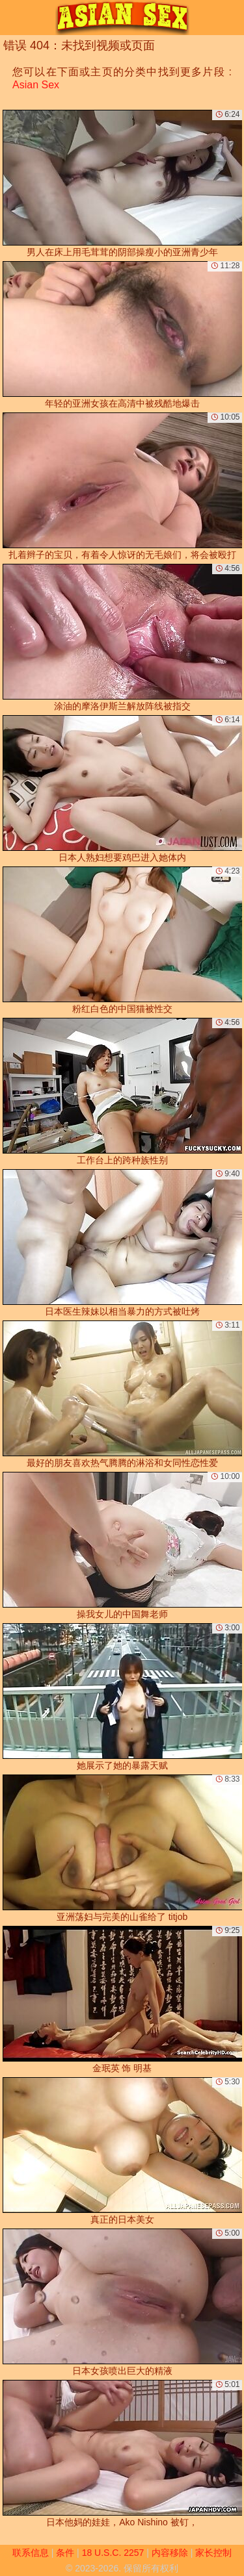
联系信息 (30, 2552)
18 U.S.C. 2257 (113, 2552)
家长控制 (213, 2552)
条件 (65, 2552)
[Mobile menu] (11, 17)
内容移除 (170, 2552)
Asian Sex (35, 84)
